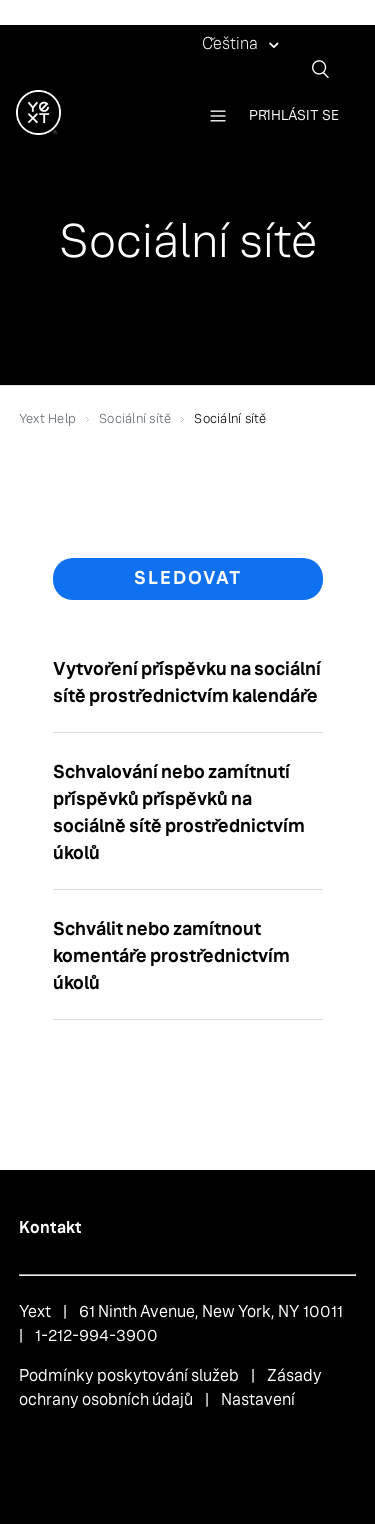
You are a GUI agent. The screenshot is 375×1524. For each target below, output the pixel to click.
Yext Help (47, 418)
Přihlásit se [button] (294, 115)
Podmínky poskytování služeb (129, 1375)
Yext (35, 1311)
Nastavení (258, 1399)
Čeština (231, 43)
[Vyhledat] (328, 69)
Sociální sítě (135, 418)
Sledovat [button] (188, 578)
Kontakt (50, 1227)
